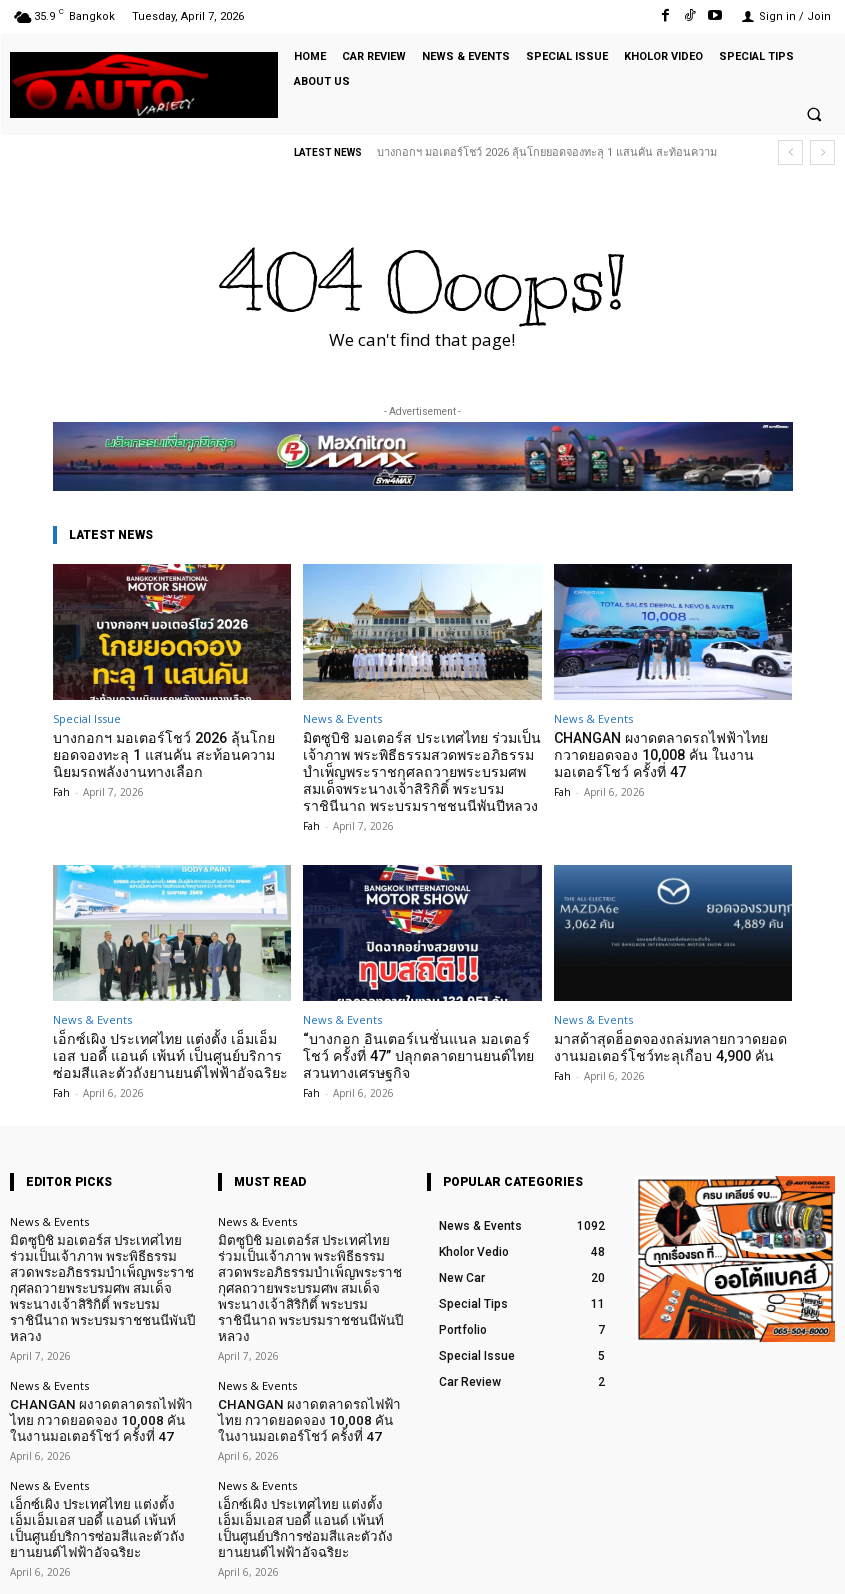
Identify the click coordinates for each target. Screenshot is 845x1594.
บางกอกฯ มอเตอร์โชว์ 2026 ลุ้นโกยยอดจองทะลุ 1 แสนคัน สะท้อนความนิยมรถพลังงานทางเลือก (163, 753)
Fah (61, 787)
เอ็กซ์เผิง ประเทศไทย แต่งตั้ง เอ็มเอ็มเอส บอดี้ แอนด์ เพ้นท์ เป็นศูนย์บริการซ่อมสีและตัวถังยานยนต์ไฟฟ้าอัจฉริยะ (171, 1047)
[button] (814, 115)
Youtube (812, 1562)
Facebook (618, 1562)
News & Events (342, 718)
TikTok (717, 1562)
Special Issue (87, 718)
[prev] (790, 152)
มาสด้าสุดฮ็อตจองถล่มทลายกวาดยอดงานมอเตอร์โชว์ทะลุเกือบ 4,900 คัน (671, 1039)
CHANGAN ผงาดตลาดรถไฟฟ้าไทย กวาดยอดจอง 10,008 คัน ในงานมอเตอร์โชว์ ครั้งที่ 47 (669, 753)
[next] (822, 152)
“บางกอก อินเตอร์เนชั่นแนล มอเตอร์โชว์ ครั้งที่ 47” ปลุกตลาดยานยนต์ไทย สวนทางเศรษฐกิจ (419, 1047)
